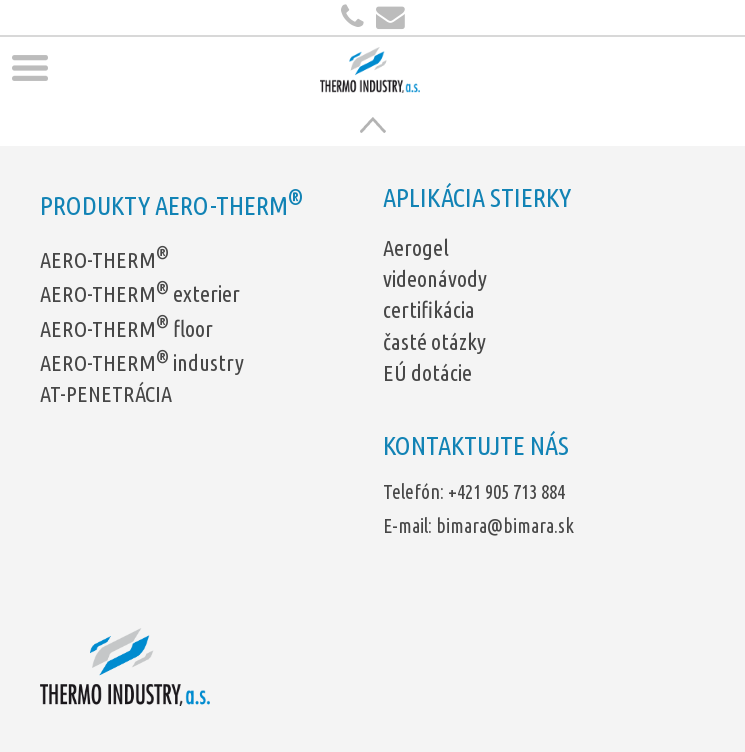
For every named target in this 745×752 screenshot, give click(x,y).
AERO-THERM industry (142, 362)
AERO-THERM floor (126, 328)
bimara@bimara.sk (505, 526)
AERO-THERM (104, 259)
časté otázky (434, 341)
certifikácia (429, 309)
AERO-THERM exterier (140, 293)
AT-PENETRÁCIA (106, 393)
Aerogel (416, 247)
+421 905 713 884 (506, 492)
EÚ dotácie (427, 372)
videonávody (435, 278)
